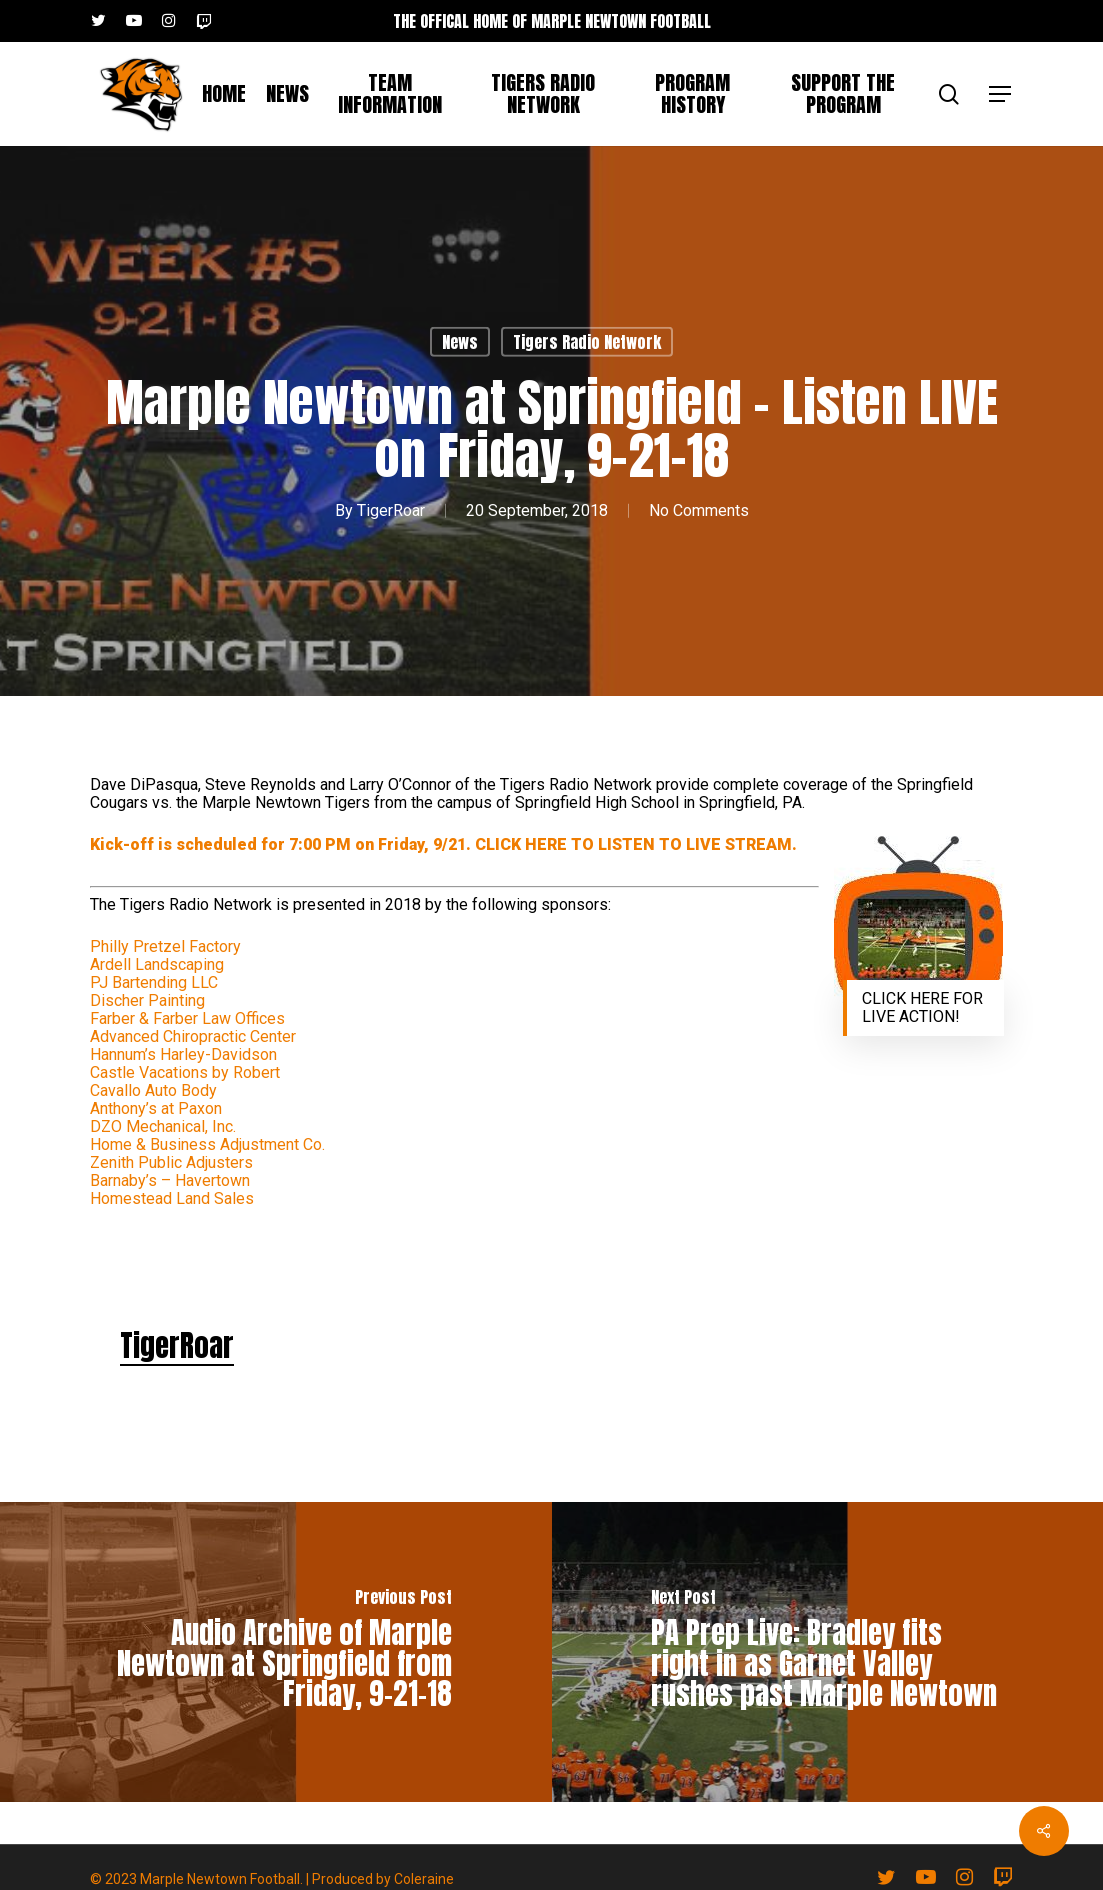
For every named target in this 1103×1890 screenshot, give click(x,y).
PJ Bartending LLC (154, 982)
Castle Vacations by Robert (185, 1072)
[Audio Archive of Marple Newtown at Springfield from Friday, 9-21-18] (276, 1652)
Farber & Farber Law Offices (187, 1018)
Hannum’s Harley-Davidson (183, 1054)
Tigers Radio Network (587, 342)
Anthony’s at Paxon (156, 1108)
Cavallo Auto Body (153, 1090)
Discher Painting (147, 1000)
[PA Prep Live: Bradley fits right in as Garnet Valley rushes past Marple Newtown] (828, 1652)
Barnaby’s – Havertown (170, 1180)
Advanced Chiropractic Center (193, 1036)
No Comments (699, 510)
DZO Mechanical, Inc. (163, 1126)
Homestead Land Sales (172, 1198)
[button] (1001, 94)
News (460, 342)
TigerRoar (391, 510)
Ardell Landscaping (157, 964)
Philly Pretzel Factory (165, 946)
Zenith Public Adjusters (171, 1162)
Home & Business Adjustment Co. (207, 1144)
